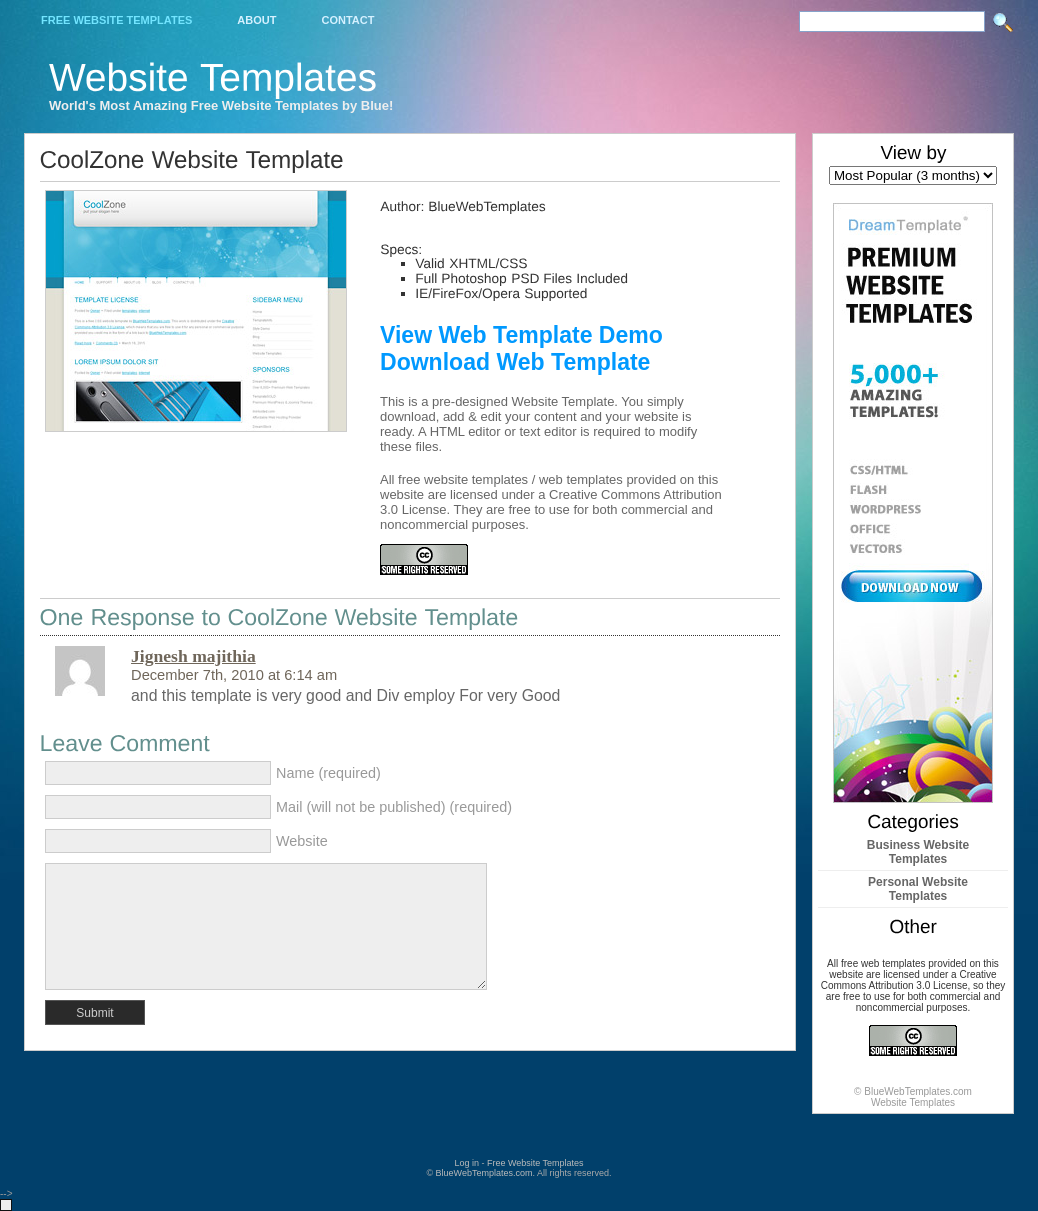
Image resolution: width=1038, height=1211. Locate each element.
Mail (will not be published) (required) (394, 807)
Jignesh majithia (193, 656)
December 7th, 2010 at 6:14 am (234, 675)
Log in (466, 1163)
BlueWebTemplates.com (484, 1173)
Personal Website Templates (918, 889)
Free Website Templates (116, 20)
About (256, 20)
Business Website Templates (918, 852)
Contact (347, 20)
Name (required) (328, 773)
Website (302, 841)
